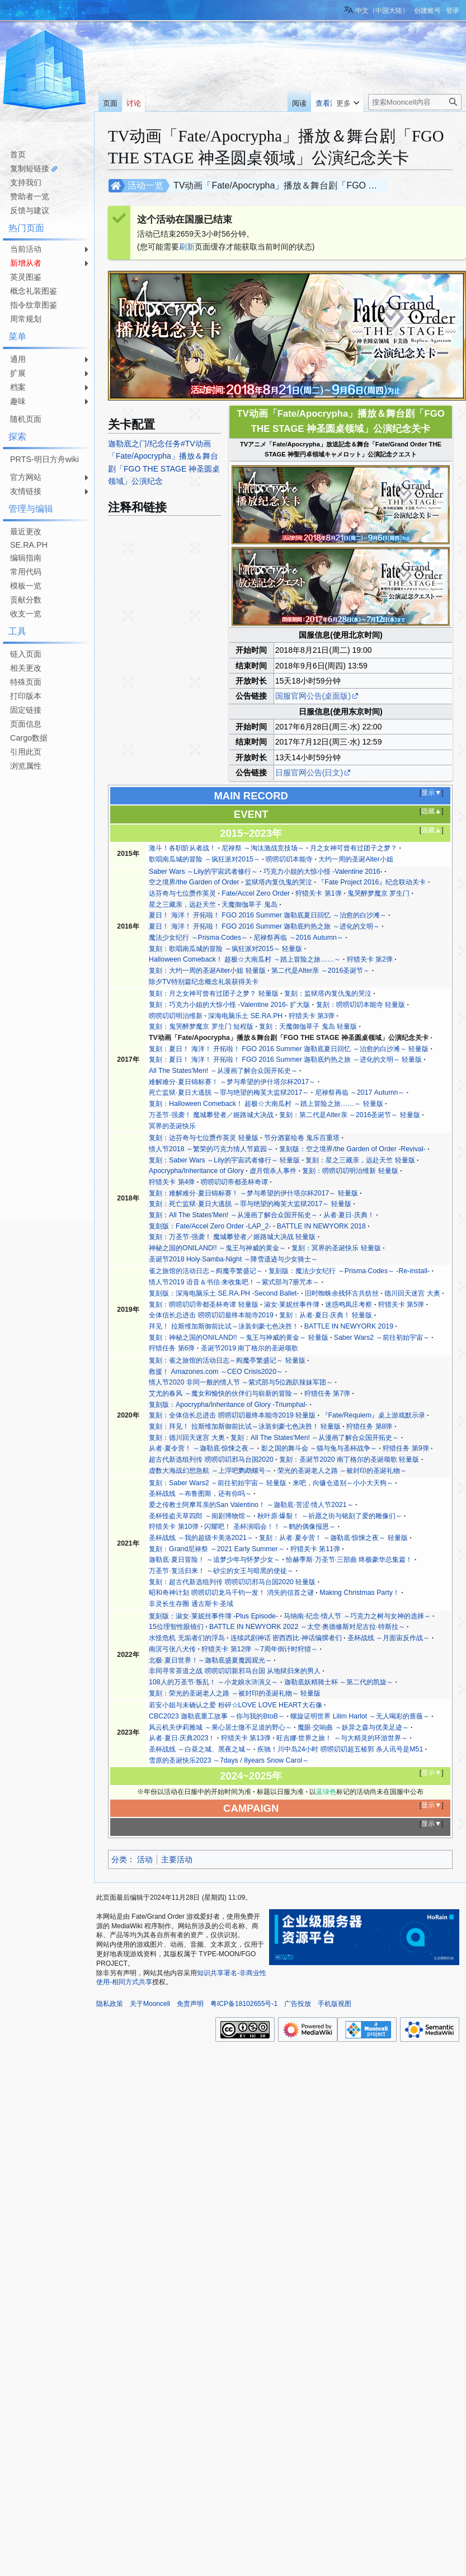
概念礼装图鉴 (33, 290)
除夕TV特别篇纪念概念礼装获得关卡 (203, 982)
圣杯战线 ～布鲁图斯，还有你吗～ (200, 1493)
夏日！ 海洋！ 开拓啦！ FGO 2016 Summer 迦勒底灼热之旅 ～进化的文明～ (264, 926)
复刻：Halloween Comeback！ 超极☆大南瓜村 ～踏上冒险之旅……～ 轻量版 (266, 1104)
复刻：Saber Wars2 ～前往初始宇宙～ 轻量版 (217, 1483)
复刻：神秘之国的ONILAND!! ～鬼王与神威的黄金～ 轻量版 (238, 1337)
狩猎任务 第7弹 (327, 1393)
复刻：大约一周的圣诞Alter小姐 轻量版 (207, 970)
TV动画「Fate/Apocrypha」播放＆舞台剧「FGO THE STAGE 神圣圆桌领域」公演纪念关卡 (289, 1038)
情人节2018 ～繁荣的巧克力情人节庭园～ (211, 1149)
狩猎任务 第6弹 (172, 1348)
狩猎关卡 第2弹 (370, 959)
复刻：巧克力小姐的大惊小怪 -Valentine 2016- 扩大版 (229, 1005)
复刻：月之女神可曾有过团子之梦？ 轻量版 (213, 993)
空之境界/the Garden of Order (194, 882)
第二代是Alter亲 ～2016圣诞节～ (320, 970)
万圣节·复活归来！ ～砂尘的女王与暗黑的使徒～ (221, 1571)
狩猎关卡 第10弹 (174, 1526)
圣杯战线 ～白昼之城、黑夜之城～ (200, 1749)
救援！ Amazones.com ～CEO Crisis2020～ (216, 1372)
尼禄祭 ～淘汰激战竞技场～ (263, 848)
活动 (145, 1859)
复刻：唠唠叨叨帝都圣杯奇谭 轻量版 (203, 1304)
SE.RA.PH (29, 544)
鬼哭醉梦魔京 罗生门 (378, 893)
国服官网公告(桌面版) (313, 695)
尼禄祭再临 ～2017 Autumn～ (360, 1092)
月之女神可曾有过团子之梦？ (353, 848)
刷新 (187, 246)
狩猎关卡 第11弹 (315, 1549)
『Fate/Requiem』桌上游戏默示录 (373, 1415)
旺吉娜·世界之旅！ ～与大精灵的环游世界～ (342, 1738)
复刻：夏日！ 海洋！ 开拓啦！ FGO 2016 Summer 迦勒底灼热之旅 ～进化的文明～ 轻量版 (285, 1059)
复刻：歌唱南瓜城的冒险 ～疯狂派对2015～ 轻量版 (225, 949)
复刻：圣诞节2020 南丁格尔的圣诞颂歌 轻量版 (349, 1459)
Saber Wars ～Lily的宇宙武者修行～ (203, 871)
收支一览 (25, 613)
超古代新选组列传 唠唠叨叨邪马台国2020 (211, 1459)
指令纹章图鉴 (33, 304)
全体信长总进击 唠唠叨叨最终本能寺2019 (211, 1315)
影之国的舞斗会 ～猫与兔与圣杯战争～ (319, 1448)
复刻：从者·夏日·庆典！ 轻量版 (325, 1315)
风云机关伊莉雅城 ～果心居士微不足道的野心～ (220, 1727)
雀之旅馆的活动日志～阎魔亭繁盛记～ (206, 1271)
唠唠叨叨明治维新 (176, 1016)
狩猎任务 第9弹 (406, 1448)
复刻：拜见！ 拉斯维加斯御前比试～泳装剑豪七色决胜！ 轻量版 (245, 1426)
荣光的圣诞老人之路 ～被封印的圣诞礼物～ (342, 1471)
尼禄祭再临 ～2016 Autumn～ (298, 937)
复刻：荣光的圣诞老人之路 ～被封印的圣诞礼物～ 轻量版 (235, 1693)
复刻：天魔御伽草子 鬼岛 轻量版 (308, 1026)
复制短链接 (29, 168)
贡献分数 (25, 599)
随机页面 (25, 419)
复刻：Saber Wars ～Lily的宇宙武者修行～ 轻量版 (224, 1160)
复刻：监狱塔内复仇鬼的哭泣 (327, 993)
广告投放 (297, 2004)
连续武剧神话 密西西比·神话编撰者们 (286, 1638)
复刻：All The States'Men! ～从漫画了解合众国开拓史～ (233, 1215)
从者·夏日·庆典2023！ (182, 1738)
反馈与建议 (29, 210)
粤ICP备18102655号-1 (243, 2004)
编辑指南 (25, 557)
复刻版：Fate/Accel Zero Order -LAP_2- (210, 1226)
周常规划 (25, 318)
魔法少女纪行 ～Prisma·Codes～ (198, 937)
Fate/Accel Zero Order (256, 893)
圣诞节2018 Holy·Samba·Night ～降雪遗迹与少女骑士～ (233, 1259)
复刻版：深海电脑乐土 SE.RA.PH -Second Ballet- (224, 1293)
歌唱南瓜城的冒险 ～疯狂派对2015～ (204, 859)
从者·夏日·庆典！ (348, 1215)
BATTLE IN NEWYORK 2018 (321, 1226)
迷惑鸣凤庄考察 (348, 1304)
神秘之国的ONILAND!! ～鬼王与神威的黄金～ (217, 1248)
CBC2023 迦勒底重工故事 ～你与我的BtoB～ (217, 1716)
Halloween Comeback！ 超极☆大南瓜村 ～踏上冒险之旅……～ (245, 959)
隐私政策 (109, 2004)
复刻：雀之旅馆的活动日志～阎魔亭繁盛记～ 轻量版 (227, 1360)
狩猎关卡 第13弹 (246, 1738)
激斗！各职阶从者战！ (182, 848)
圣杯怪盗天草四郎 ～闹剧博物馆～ (200, 1516)
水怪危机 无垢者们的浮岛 (186, 1638)
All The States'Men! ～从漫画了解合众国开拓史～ (223, 1071)
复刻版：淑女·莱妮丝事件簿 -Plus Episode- (213, 1616)
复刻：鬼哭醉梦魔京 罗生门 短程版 (201, 1026)
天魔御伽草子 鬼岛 (249, 904)
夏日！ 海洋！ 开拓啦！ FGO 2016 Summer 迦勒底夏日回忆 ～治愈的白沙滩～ (268, 915)
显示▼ (431, 793)
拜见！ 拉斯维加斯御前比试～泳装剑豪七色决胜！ (223, 1326)
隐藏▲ (431, 811)
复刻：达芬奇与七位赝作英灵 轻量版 (203, 1138)
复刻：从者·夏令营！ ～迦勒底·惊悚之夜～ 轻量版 (333, 1538)
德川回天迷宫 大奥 (412, 1293)
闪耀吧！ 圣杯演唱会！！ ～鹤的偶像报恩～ (270, 1526)
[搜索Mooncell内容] (415, 102)
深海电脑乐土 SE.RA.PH (245, 1016)
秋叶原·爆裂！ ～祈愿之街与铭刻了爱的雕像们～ (329, 1516)
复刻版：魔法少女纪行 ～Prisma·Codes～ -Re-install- (349, 1271)
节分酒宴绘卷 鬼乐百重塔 (302, 1138)
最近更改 (25, 531)
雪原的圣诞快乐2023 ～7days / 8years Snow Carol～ (229, 1760)
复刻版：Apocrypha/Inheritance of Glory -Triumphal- (228, 1405)
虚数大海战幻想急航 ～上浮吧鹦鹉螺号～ (210, 1471)
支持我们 (25, 182)
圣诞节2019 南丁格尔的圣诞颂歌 (250, 1348)
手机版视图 (334, 2004)
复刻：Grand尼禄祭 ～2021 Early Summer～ (216, 1549)
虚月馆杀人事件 (273, 1171)
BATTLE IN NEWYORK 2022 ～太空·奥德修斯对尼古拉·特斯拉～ (306, 1627)
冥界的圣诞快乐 (172, 1126)
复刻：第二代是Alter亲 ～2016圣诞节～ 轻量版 (349, 1115)
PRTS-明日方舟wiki (44, 459)
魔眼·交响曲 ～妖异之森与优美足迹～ (353, 1727)
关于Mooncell (150, 2004)
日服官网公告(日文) (309, 772)
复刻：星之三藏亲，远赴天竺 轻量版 (360, 1160)
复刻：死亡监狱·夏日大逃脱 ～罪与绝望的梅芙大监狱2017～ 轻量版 (250, 1204)
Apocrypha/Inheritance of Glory (196, 1171)
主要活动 (176, 1859)
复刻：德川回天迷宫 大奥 (186, 1438)
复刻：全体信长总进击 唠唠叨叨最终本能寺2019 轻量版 (232, 1415)
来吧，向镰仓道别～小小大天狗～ (343, 1483)
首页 (18, 154)
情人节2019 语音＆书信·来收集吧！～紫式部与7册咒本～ (234, 1282)
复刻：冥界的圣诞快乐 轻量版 (335, 1248)
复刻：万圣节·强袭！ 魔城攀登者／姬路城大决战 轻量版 (232, 1237)
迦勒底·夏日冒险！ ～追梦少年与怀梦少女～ (214, 1560)
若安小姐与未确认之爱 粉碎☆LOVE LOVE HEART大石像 (235, 1705)
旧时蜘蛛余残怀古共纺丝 (342, 1293)
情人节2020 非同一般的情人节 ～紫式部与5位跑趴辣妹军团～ (241, 1382)
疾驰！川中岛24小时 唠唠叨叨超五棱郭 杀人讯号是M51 (340, 1749)
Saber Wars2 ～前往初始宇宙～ (382, 1337)
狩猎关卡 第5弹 (401, 1304)
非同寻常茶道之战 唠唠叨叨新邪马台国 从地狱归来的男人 (235, 1671)
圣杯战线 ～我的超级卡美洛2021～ (201, 1538)
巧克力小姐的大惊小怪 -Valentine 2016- (323, 871)
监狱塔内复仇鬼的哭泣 (278, 882)
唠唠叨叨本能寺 (289, 859)
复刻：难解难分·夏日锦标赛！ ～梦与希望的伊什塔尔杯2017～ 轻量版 (253, 1193)
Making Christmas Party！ (359, 1593)
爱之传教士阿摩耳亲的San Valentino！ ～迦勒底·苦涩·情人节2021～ (251, 1505)
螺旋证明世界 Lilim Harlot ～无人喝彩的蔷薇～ (359, 1716)
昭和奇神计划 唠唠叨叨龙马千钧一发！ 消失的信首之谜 (231, 1593)
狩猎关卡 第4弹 (172, 1182)
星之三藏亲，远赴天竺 (182, 904)
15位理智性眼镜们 (176, 1627)
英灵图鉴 (25, 276)
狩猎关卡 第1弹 (318, 893)
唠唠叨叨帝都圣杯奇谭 (234, 1182)
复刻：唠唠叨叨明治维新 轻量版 (350, 1171)
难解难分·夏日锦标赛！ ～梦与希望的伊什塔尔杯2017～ (232, 1082)
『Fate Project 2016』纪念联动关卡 (372, 882)
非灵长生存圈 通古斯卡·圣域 (191, 1604)
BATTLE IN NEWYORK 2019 (348, 1326)
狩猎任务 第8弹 (369, 1426)
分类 (119, 1859)
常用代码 (25, 571)
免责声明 (190, 2004)
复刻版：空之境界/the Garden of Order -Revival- (352, 1149)
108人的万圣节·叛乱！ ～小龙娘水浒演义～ (213, 1682)
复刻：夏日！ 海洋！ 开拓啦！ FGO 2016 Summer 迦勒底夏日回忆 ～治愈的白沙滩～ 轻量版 (289, 1049)
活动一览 (145, 185)
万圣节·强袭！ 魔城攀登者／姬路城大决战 (211, 1115)
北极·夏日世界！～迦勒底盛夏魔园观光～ (210, 1660)
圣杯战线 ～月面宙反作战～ (388, 1638)
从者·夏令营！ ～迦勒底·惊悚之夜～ (202, 1448)
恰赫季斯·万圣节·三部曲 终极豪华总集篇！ (349, 1560)
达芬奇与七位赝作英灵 (182, 893)
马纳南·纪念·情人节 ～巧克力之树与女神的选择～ (357, 1616)
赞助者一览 (29, 196)
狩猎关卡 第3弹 (312, 1016)
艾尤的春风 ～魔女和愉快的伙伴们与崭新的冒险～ (223, 1393)
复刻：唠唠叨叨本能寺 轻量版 (360, 1005)
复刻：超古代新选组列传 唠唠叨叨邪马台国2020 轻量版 (232, 1582)
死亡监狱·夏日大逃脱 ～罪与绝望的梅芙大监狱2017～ (229, 1092)
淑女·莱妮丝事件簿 (291, 1304)
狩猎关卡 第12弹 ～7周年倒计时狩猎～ (259, 1649)
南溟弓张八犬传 (172, 1649)
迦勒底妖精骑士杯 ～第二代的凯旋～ (338, 1682)
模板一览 (25, 585)
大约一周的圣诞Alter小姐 (355, 859)
